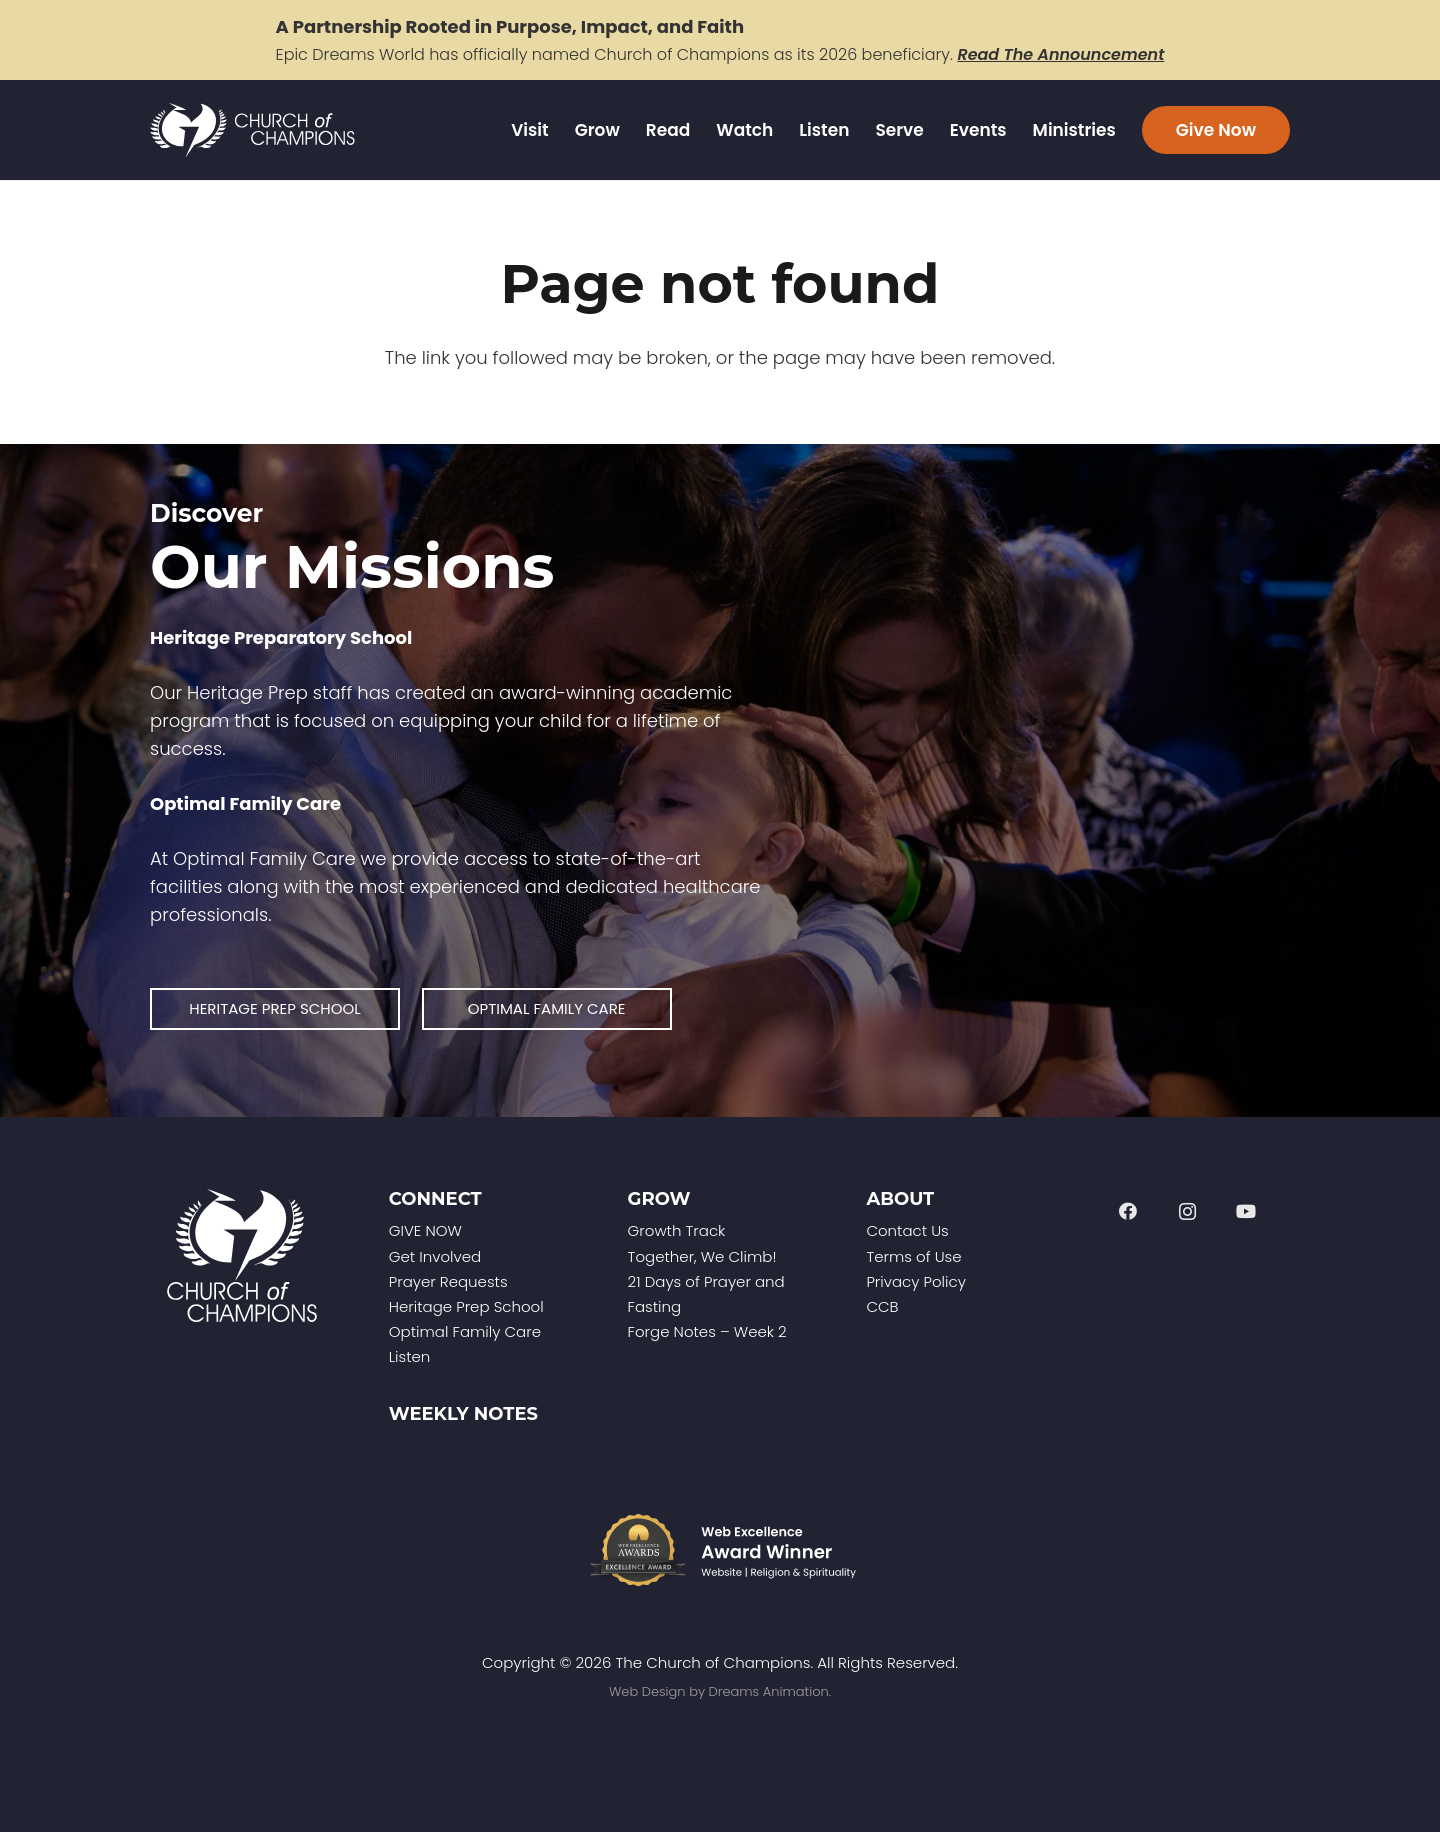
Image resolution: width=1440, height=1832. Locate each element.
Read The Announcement (1060, 54)
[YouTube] (1246, 1211)
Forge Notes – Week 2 (707, 1331)
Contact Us (907, 1230)
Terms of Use (913, 1256)
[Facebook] (1127, 1211)
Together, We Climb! (702, 1256)
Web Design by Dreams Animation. (720, 1691)
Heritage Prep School (466, 1306)
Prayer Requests (448, 1281)
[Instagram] (1187, 1211)
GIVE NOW (425, 1230)
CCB (882, 1306)
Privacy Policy (915, 1281)
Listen (410, 1356)
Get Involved (435, 1256)
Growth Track (677, 1230)
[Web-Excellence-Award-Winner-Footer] (720, 1550)
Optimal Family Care (465, 1331)
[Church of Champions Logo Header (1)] (252, 130)
